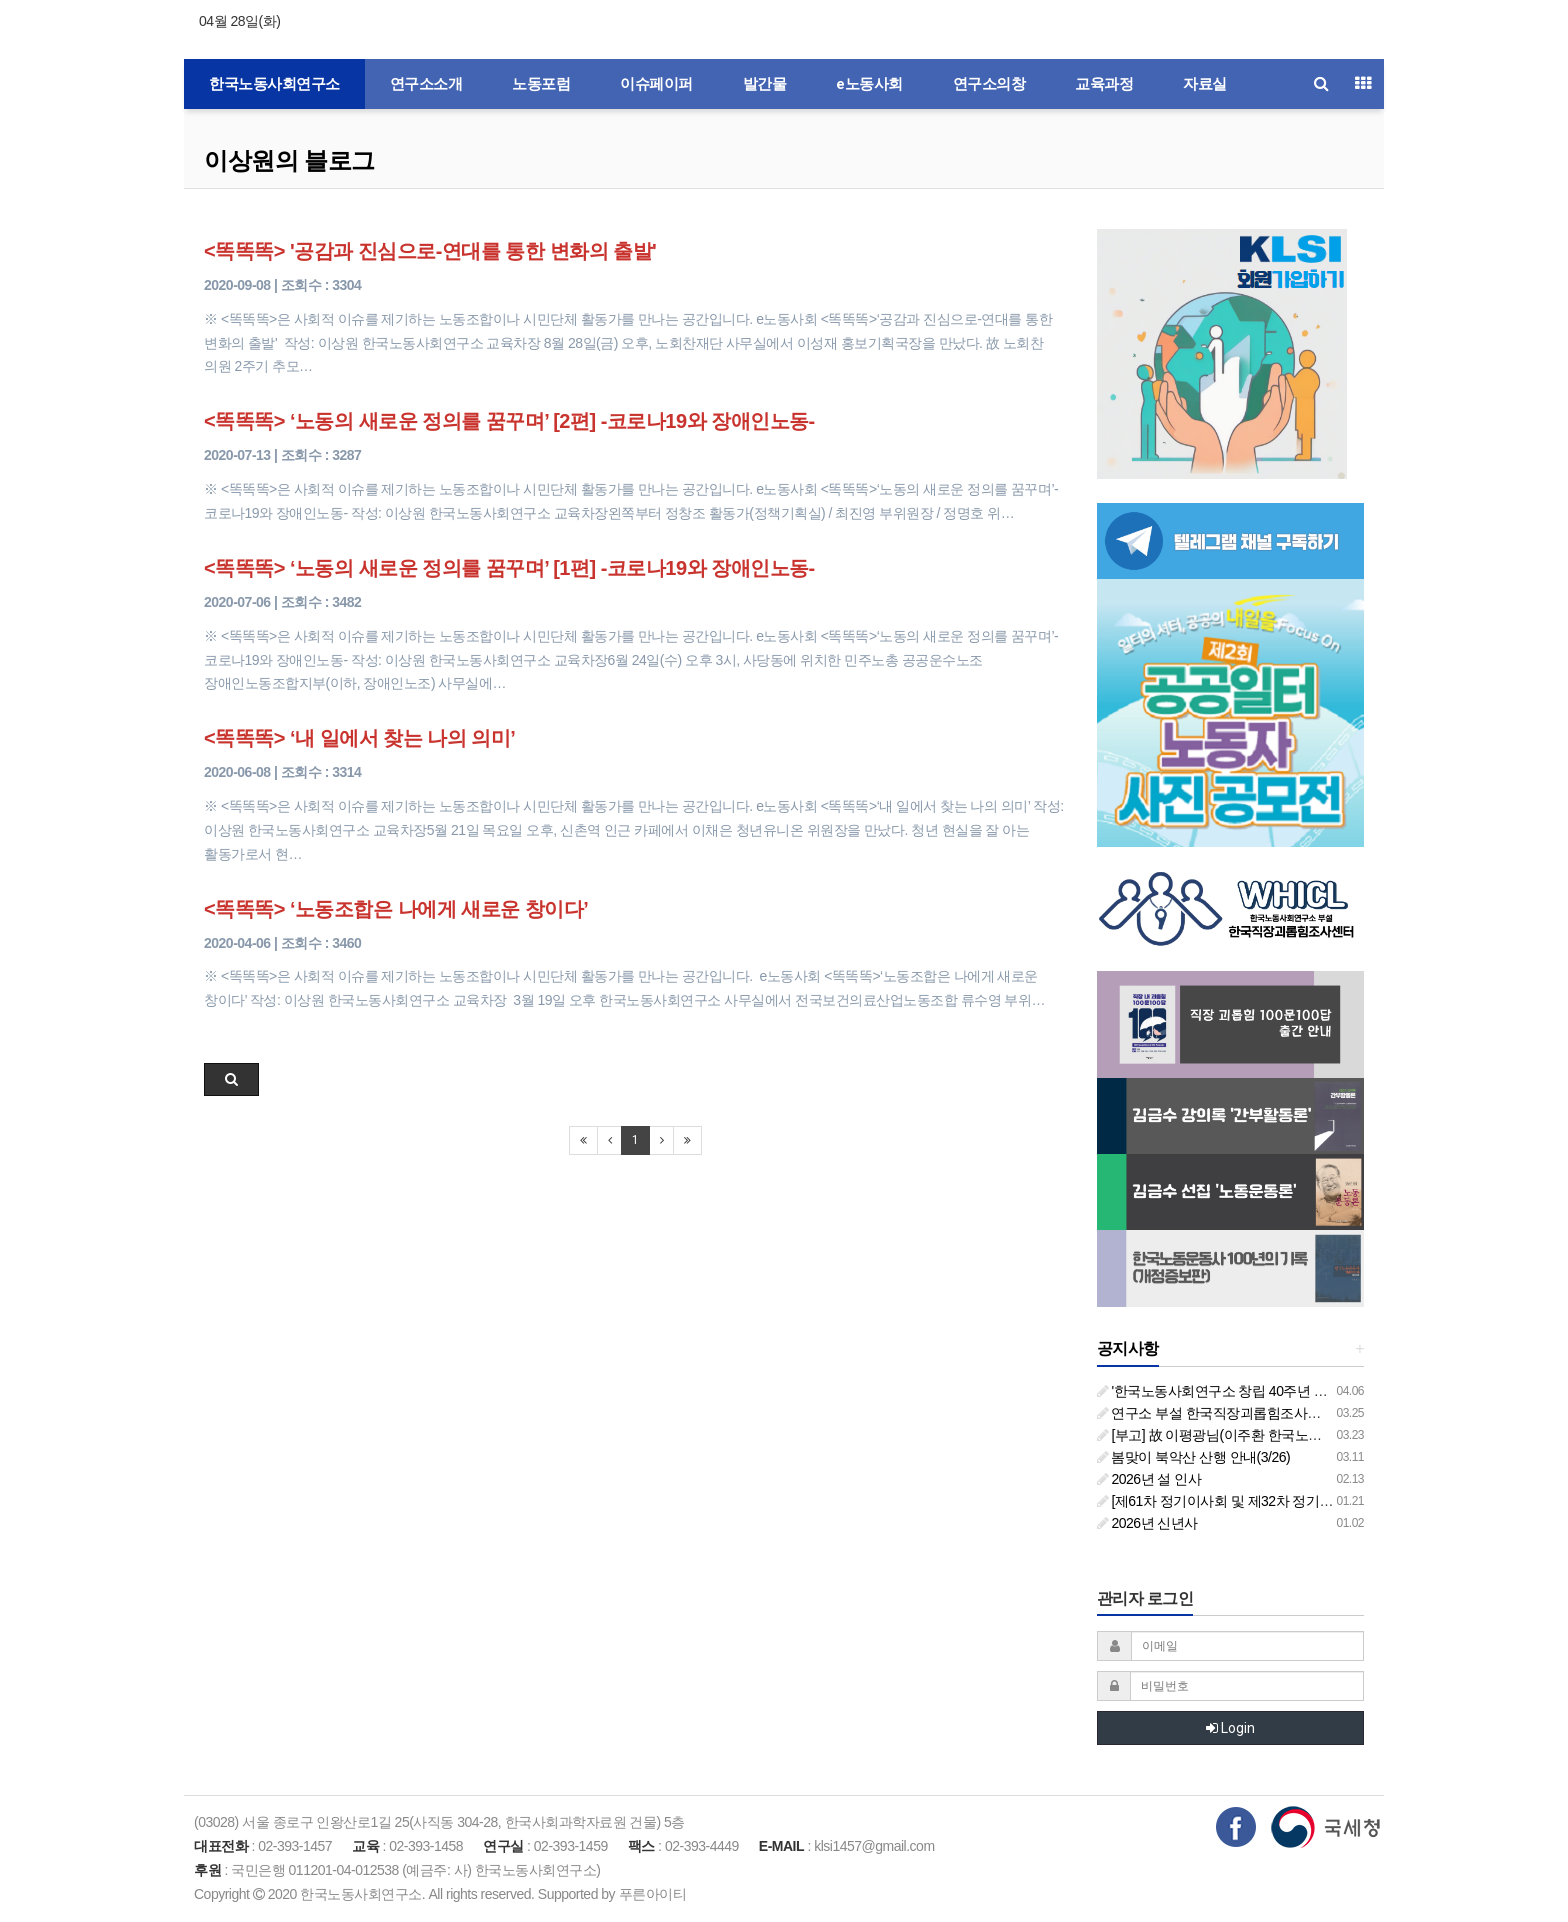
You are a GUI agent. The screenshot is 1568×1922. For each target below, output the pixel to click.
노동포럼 (541, 84)
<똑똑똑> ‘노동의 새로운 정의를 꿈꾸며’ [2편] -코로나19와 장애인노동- (509, 421)
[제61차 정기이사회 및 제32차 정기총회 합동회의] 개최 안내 (1283, 1501)
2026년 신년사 (1147, 1523)
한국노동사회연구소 (274, 84)
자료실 (1205, 84)
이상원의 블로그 (289, 160)
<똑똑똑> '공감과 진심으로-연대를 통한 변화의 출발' (430, 251)
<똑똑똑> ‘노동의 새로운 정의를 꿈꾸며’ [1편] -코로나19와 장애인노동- (509, 568)
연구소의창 (989, 84)
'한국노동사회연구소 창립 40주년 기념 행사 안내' (1250, 1391)
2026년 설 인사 (1149, 1479)
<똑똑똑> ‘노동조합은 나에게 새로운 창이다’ (396, 909)
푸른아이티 (653, 1894)
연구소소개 (426, 84)
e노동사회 (869, 84)
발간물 (765, 84)
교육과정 (1104, 84)
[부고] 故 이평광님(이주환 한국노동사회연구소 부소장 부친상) (1289, 1435)
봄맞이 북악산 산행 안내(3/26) (1194, 1457)
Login (1230, 1728)
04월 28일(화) (239, 21)
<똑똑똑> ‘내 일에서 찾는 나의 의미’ (359, 738)
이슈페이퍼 (656, 84)
